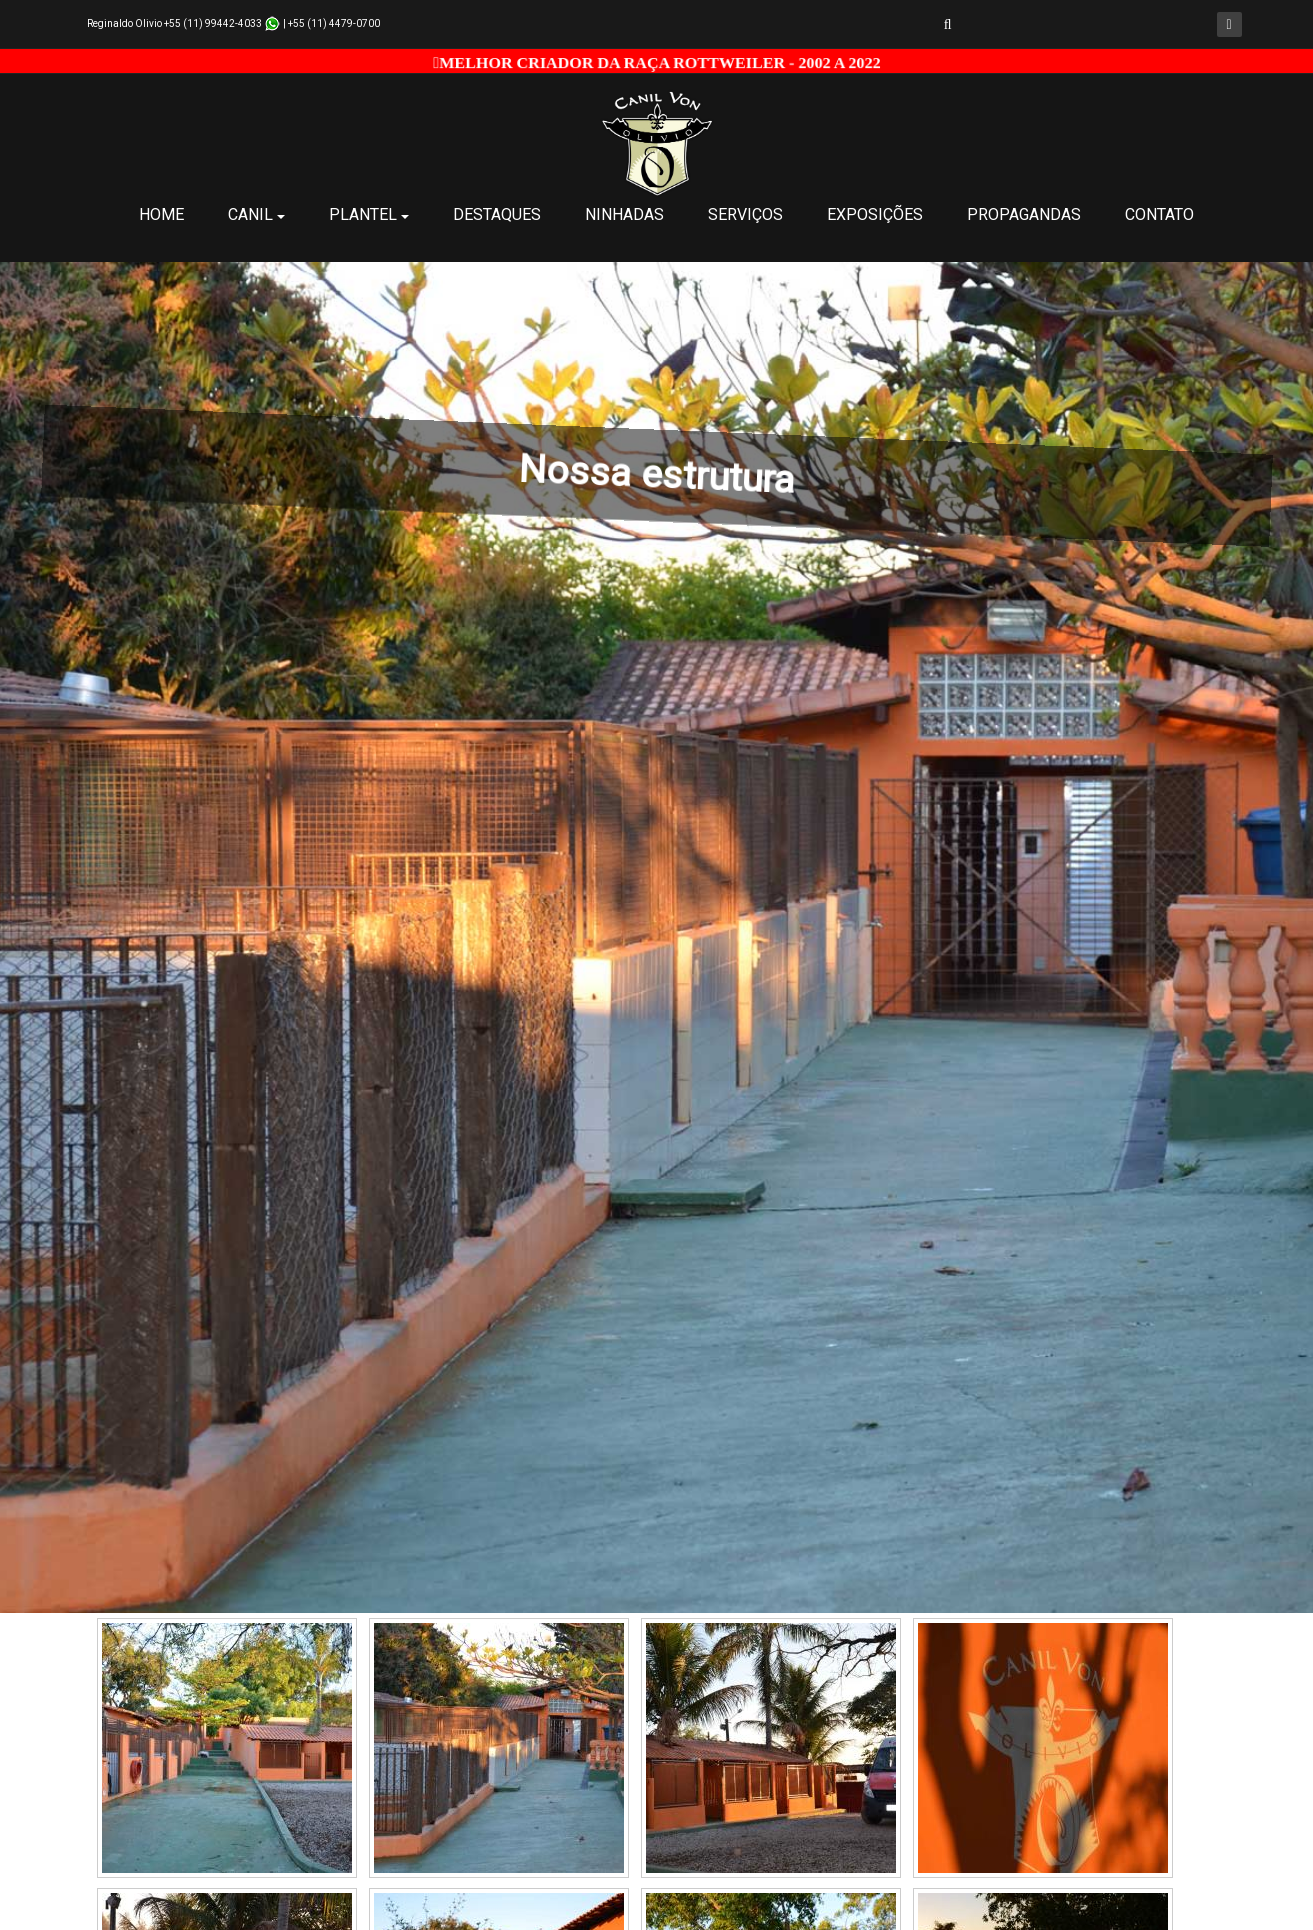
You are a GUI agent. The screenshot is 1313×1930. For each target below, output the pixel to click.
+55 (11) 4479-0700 (334, 23)
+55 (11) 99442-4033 (213, 23)
